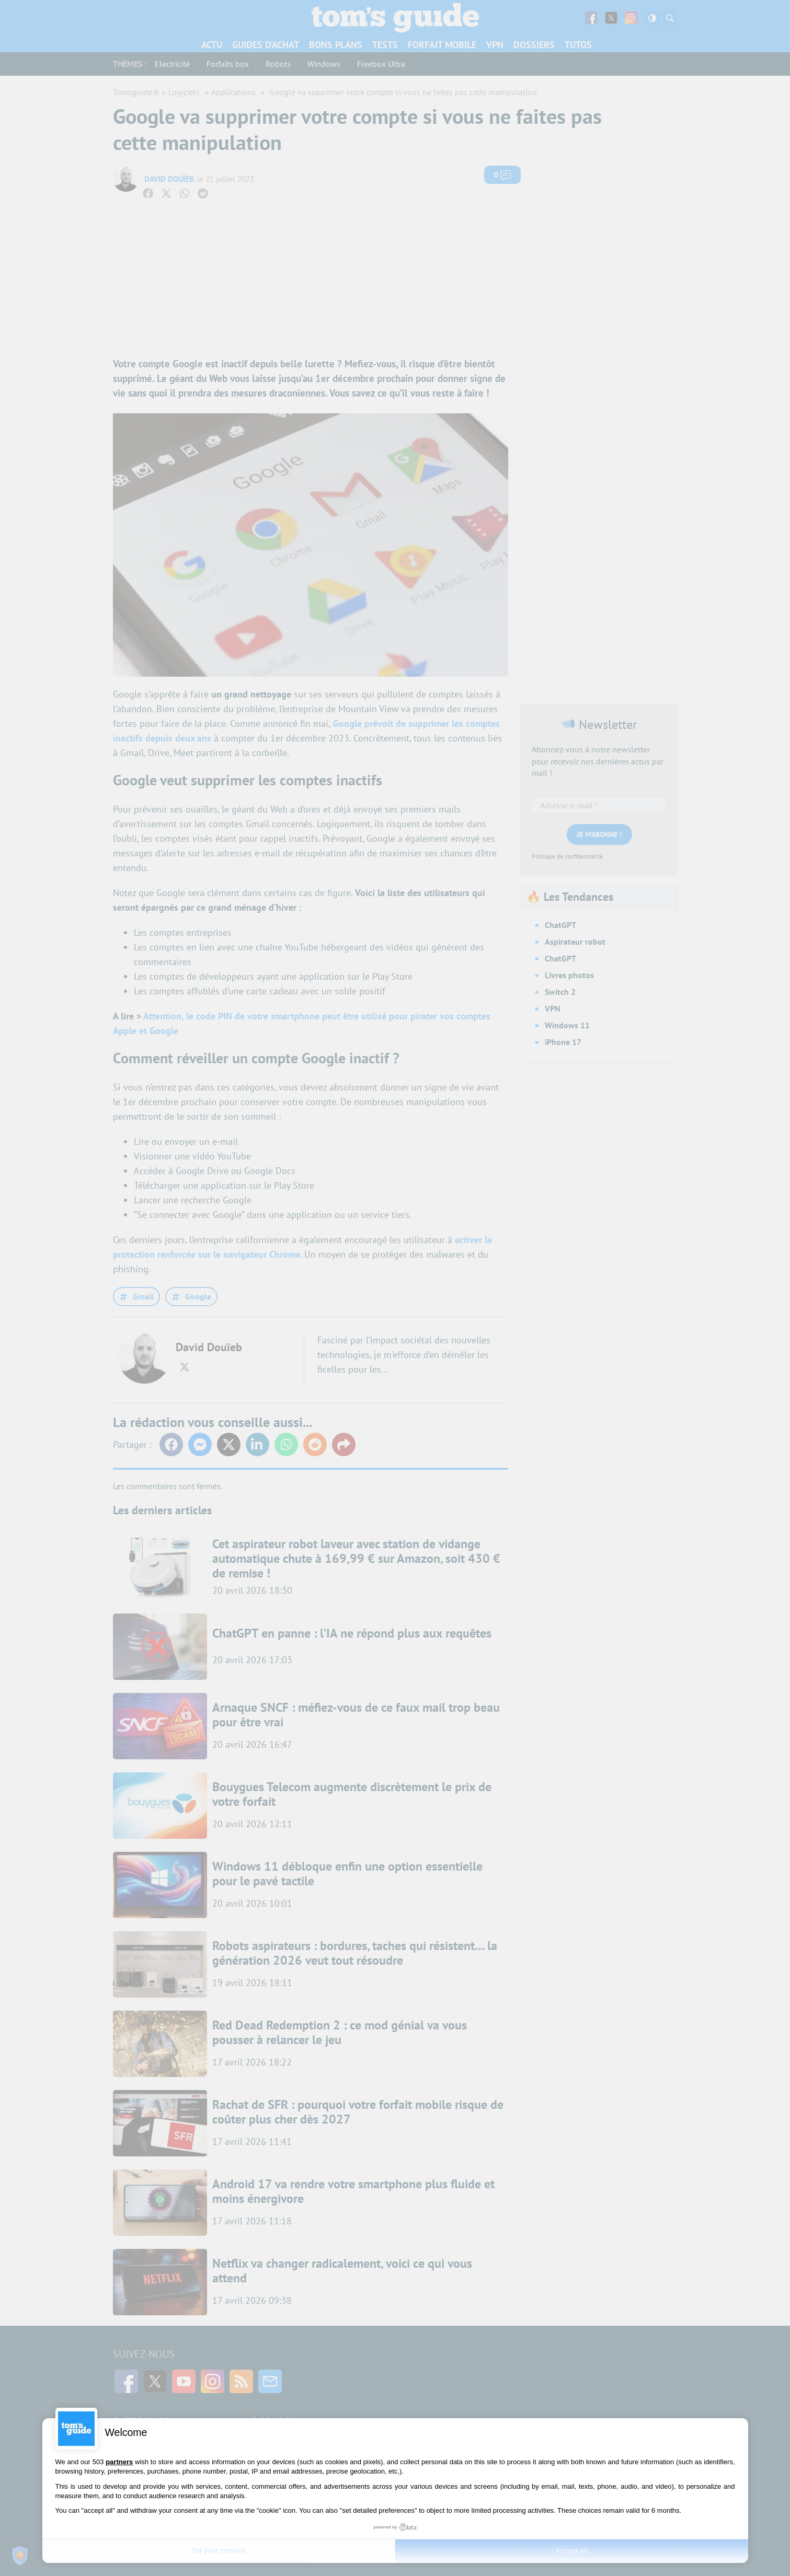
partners (119, 2462)
